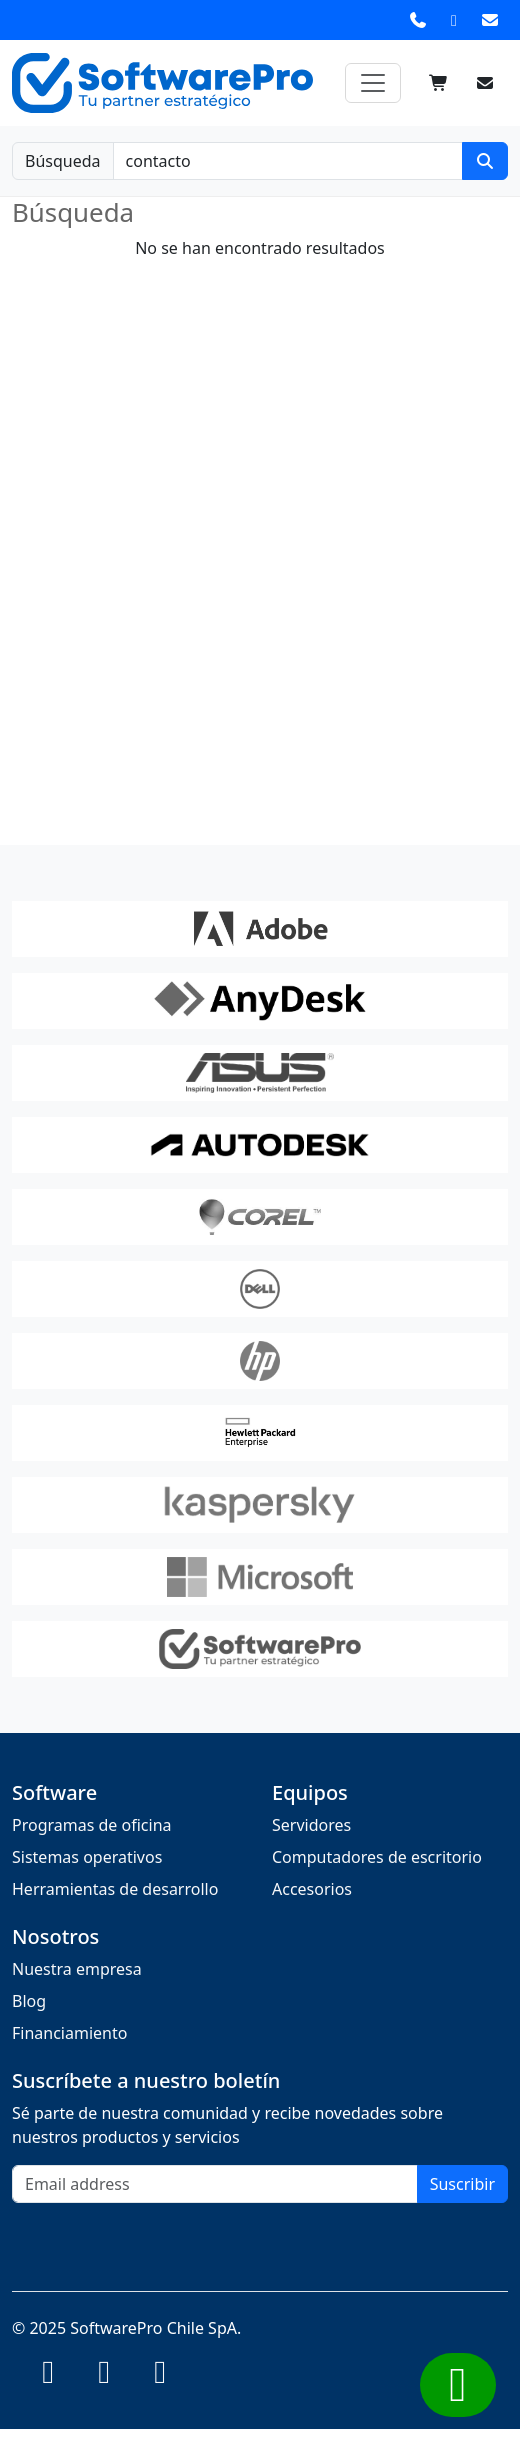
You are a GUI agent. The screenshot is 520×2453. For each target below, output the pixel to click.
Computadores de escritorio (377, 1857)
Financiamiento (69, 2033)
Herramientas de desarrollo (115, 1889)
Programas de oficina (92, 1825)
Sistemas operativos (87, 1857)
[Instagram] (48, 2377)
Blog (29, 2001)
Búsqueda (63, 161)
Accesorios (312, 1889)
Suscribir (462, 2184)
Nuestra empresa (77, 1969)
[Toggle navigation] (373, 83)
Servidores (311, 1825)
